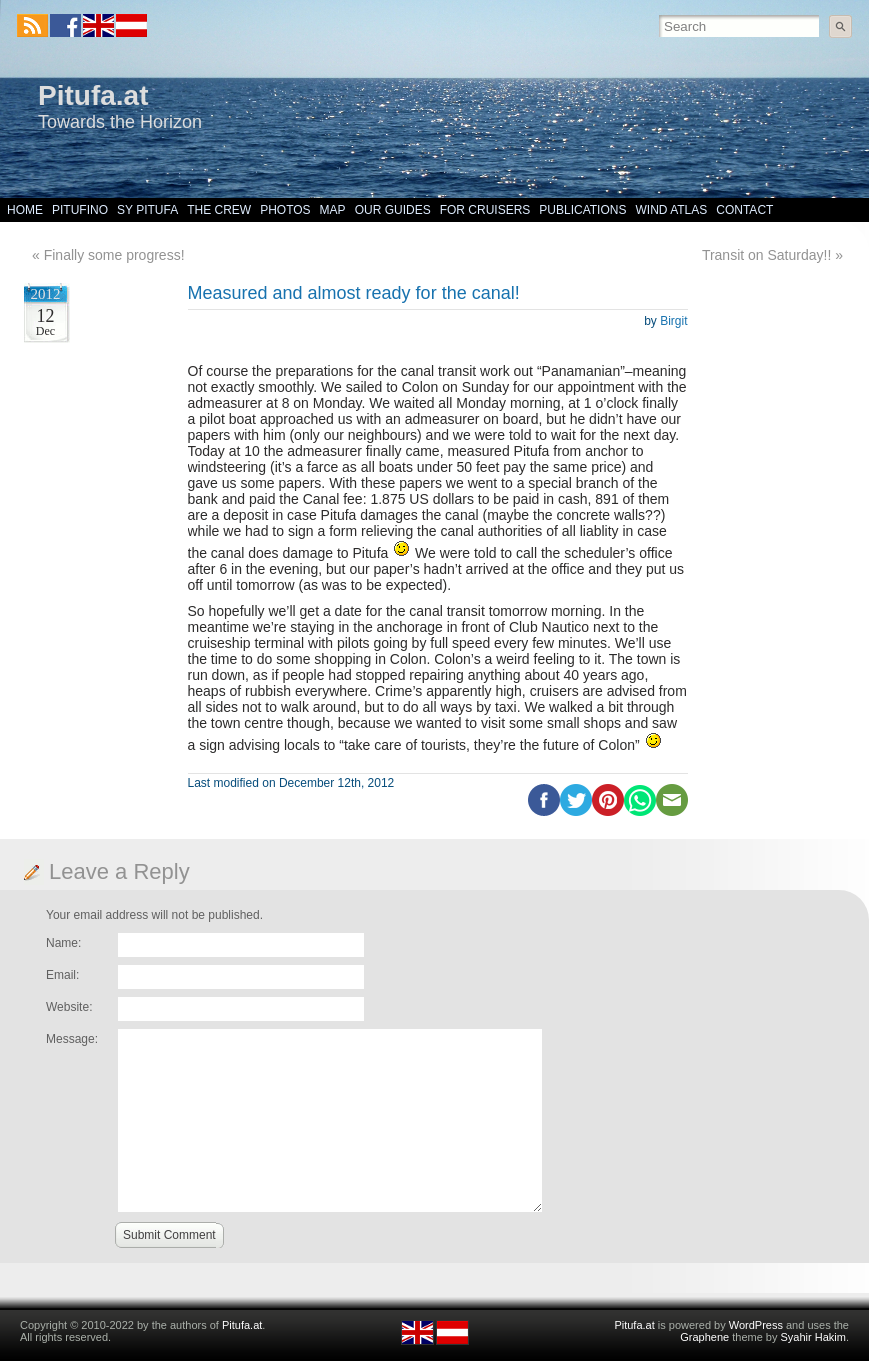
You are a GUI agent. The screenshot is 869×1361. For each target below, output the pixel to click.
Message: (72, 1039)
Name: (63, 943)
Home (25, 210)
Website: (69, 1007)
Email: (62, 975)
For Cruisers (485, 210)
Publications (582, 210)
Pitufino (80, 210)
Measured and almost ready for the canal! (354, 293)
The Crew (219, 210)
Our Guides (393, 210)
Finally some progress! (114, 255)
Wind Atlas (671, 210)
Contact (744, 210)
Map (333, 210)
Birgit (673, 321)
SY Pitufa (147, 210)
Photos (285, 210)
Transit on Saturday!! (766, 255)
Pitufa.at (93, 95)
